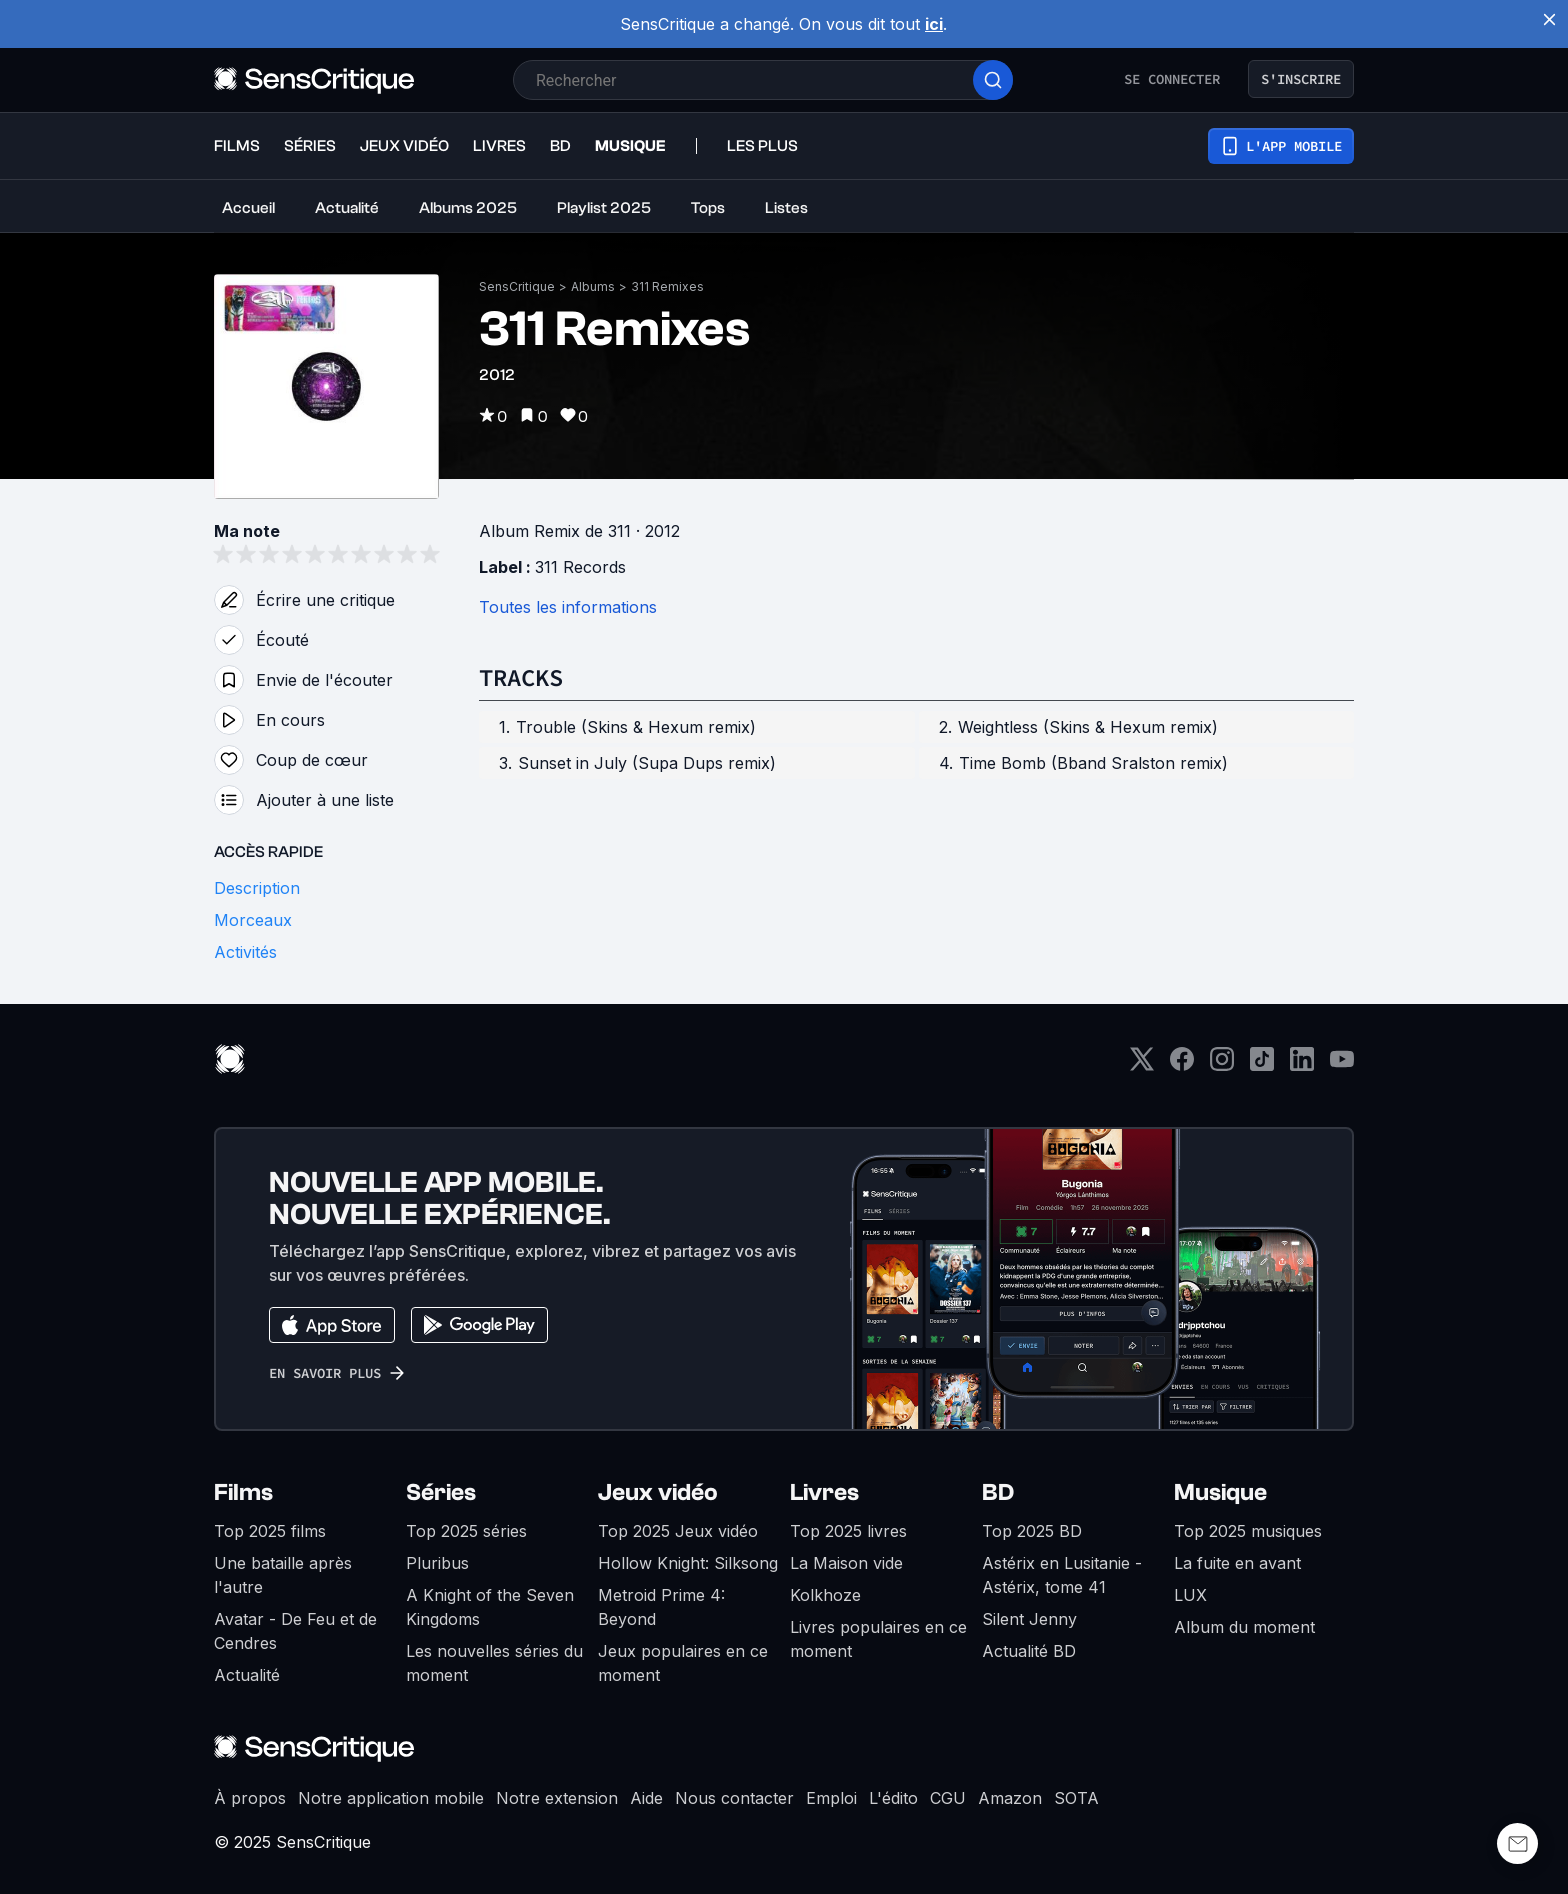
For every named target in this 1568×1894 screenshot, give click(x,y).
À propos (250, 1798)
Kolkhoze (825, 1595)
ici (934, 24)
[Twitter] (1142, 1065)
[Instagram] (1222, 1065)
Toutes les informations (568, 607)
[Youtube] (1342, 1065)
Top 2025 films (270, 1531)
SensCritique (517, 286)
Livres (824, 1492)
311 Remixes (667, 286)
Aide (646, 1798)
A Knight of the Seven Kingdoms (490, 1607)
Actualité (247, 1675)
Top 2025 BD (1032, 1531)
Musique (1220, 1492)
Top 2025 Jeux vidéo (678, 1531)
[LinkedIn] (1302, 1065)
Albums (593, 286)
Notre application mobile (391, 1798)
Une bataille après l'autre (283, 1575)
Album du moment (1244, 1627)
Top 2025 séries (466, 1531)
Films (243, 1492)
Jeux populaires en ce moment (683, 1663)
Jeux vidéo (658, 1492)
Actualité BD (1029, 1651)
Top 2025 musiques (1248, 1531)
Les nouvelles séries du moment (494, 1663)
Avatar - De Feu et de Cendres (295, 1631)
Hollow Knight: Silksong (688, 1563)
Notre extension (557, 1798)
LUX (1190, 1595)
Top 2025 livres (848, 1531)
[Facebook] (1182, 1065)
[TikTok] (1262, 1065)
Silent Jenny (1029, 1619)
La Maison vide (846, 1563)
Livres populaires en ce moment (878, 1639)
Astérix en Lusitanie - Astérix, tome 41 (1062, 1575)
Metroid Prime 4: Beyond (661, 1607)
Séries (441, 1492)
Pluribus (437, 1563)
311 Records (580, 567)
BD (998, 1492)
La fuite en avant (1237, 1563)
